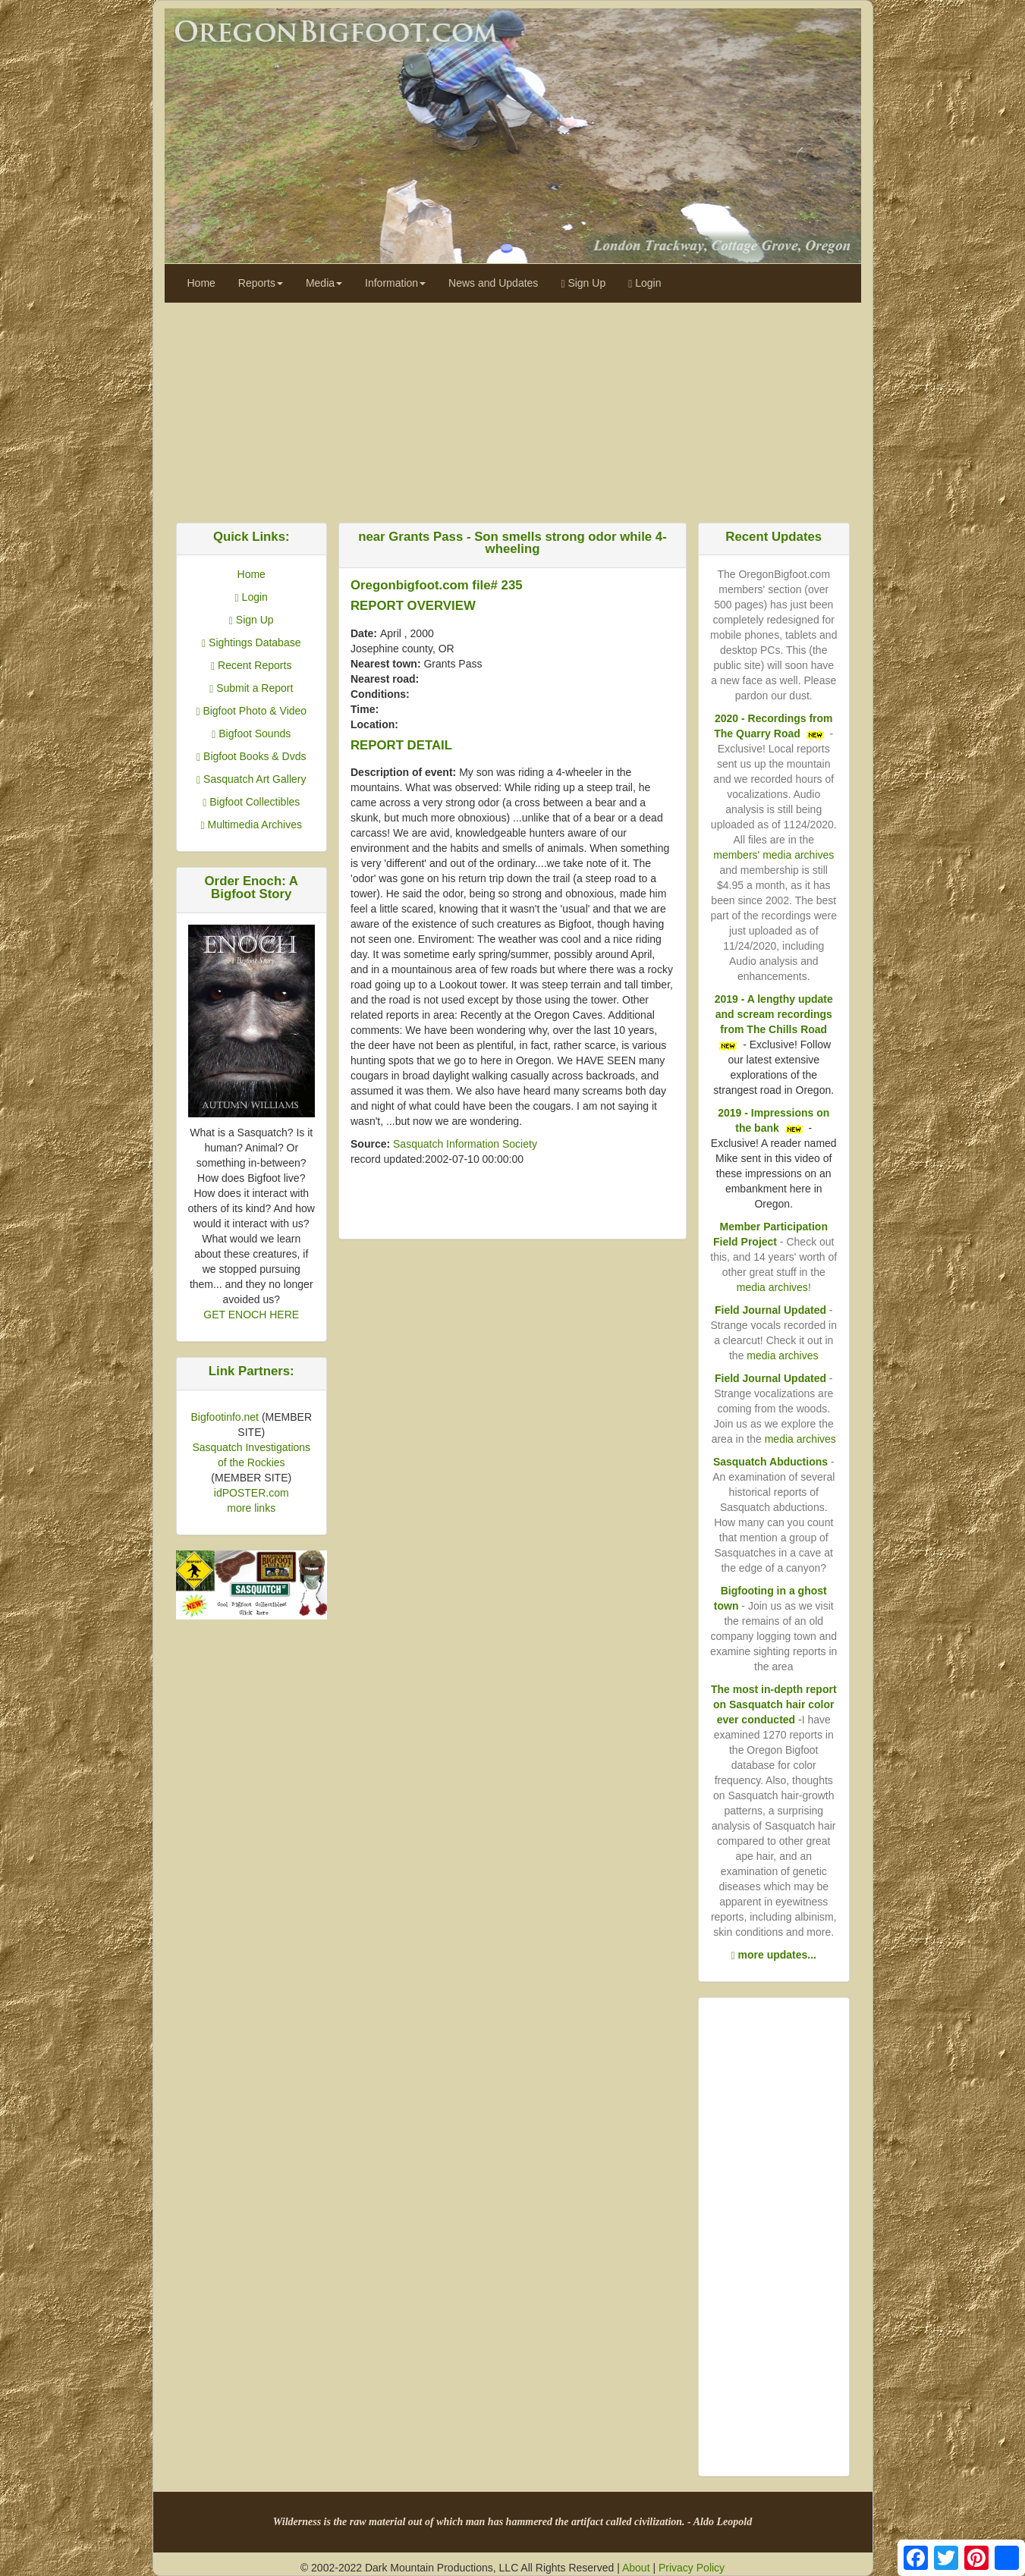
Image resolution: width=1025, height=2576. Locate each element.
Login (644, 283)
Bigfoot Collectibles (251, 802)
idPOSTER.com (251, 1493)
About (636, 2568)
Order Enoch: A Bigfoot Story (251, 887)
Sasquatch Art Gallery (251, 779)
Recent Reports (251, 665)
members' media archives (773, 855)
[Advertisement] (513, 409)
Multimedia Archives (251, 824)
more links (251, 1508)
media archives (772, 1287)
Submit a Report (251, 688)
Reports (260, 283)
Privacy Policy (692, 2568)
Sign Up (583, 283)
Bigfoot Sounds (251, 733)
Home (201, 283)
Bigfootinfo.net (224, 1417)
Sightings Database (251, 642)
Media (324, 283)
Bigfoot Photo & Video (251, 711)
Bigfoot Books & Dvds (251, 756)
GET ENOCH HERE (251, 1314)
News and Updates (493, 283)
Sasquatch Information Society (465, 1144)
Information (395, 283)
